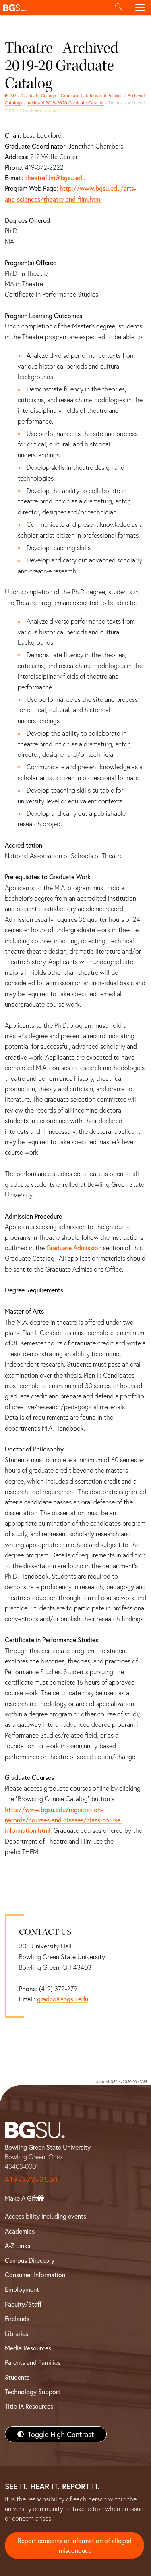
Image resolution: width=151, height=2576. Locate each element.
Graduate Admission (73, 1247)
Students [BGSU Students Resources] (17, 2377)
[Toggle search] (118, 7)
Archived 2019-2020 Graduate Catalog (65, 103)
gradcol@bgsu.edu (62, 1999)
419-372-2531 (31, 2179)
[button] (54, 7)
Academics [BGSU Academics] (20, 2231)
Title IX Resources (29, 2406)
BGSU (10, 95)
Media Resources (28, 2348)
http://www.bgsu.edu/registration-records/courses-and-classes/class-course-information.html (63, 1820)
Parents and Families (32, 2362)
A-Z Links (17, 2245)
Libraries (16, 2333)
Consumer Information (35, 2274)
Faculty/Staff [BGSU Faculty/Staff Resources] (23, 2304)
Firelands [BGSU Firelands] (17, 2318)
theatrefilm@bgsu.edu (55, 177)
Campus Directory (29, 2260)
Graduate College (38, 95)
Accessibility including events (45, 2216)
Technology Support (32, 2391)
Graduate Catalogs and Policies (91, 95)
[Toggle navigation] (140, 7)
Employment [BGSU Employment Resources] (22, 2289)
